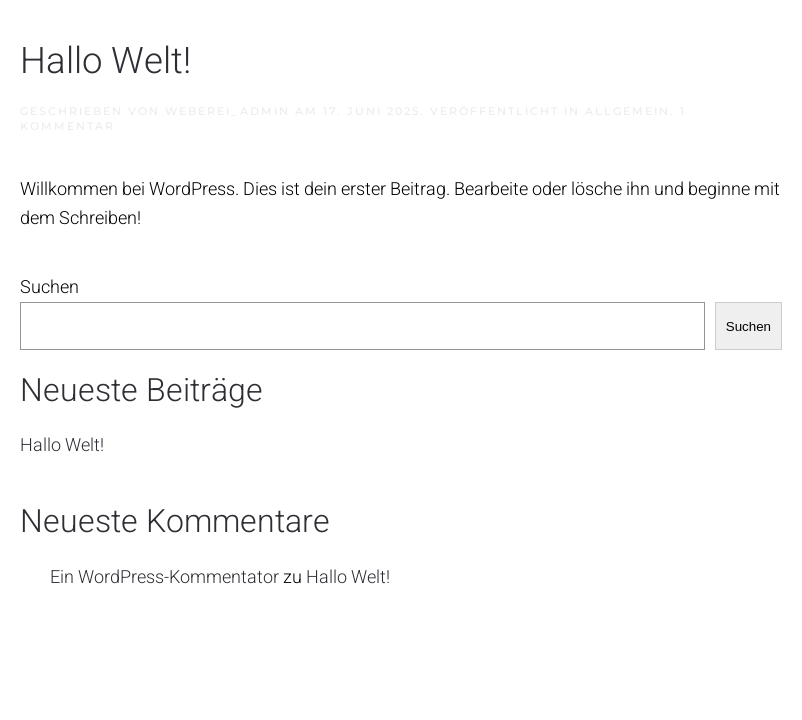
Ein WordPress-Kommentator (164, 577)
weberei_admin (227, 111)
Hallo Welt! (105, 61)
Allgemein (627, 111)
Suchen (49, 287)
